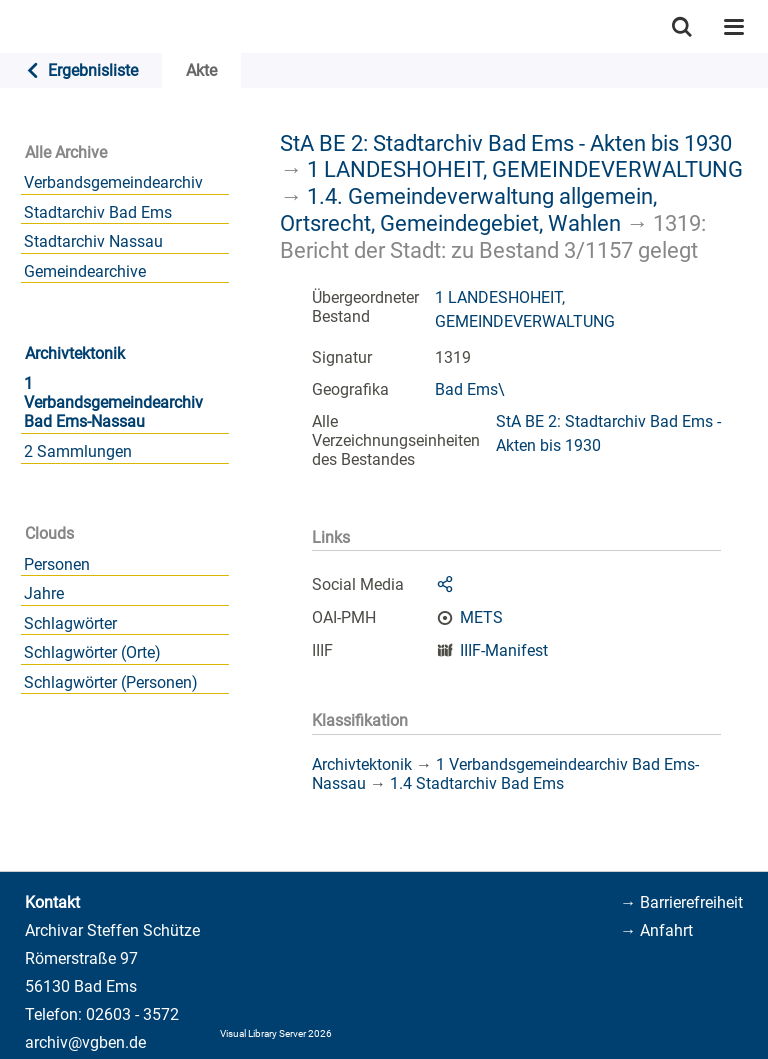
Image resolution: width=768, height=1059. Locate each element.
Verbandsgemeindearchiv (113, 182)
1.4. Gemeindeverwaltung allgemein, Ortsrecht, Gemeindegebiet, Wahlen (468, 209)
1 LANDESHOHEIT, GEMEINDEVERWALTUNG (525, 169)
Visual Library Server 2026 (276, 1033)
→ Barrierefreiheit (681, 902)
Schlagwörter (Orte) (92, 652)
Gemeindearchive (85, 271)
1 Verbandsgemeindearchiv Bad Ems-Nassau (113, 402)
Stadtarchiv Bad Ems (98, 212)
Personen (57, 564)
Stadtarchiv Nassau (93, 241)
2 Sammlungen (78, 451)
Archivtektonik (75, 353)
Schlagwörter (70, 623)
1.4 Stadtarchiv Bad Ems (477, 783)
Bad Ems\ (470, 389)
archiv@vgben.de (85, 1042)
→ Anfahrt (656, 930)
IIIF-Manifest (504, 650)
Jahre (44, 593)
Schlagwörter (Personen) (111, 682)
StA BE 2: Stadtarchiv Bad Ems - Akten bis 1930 (506, 143)
